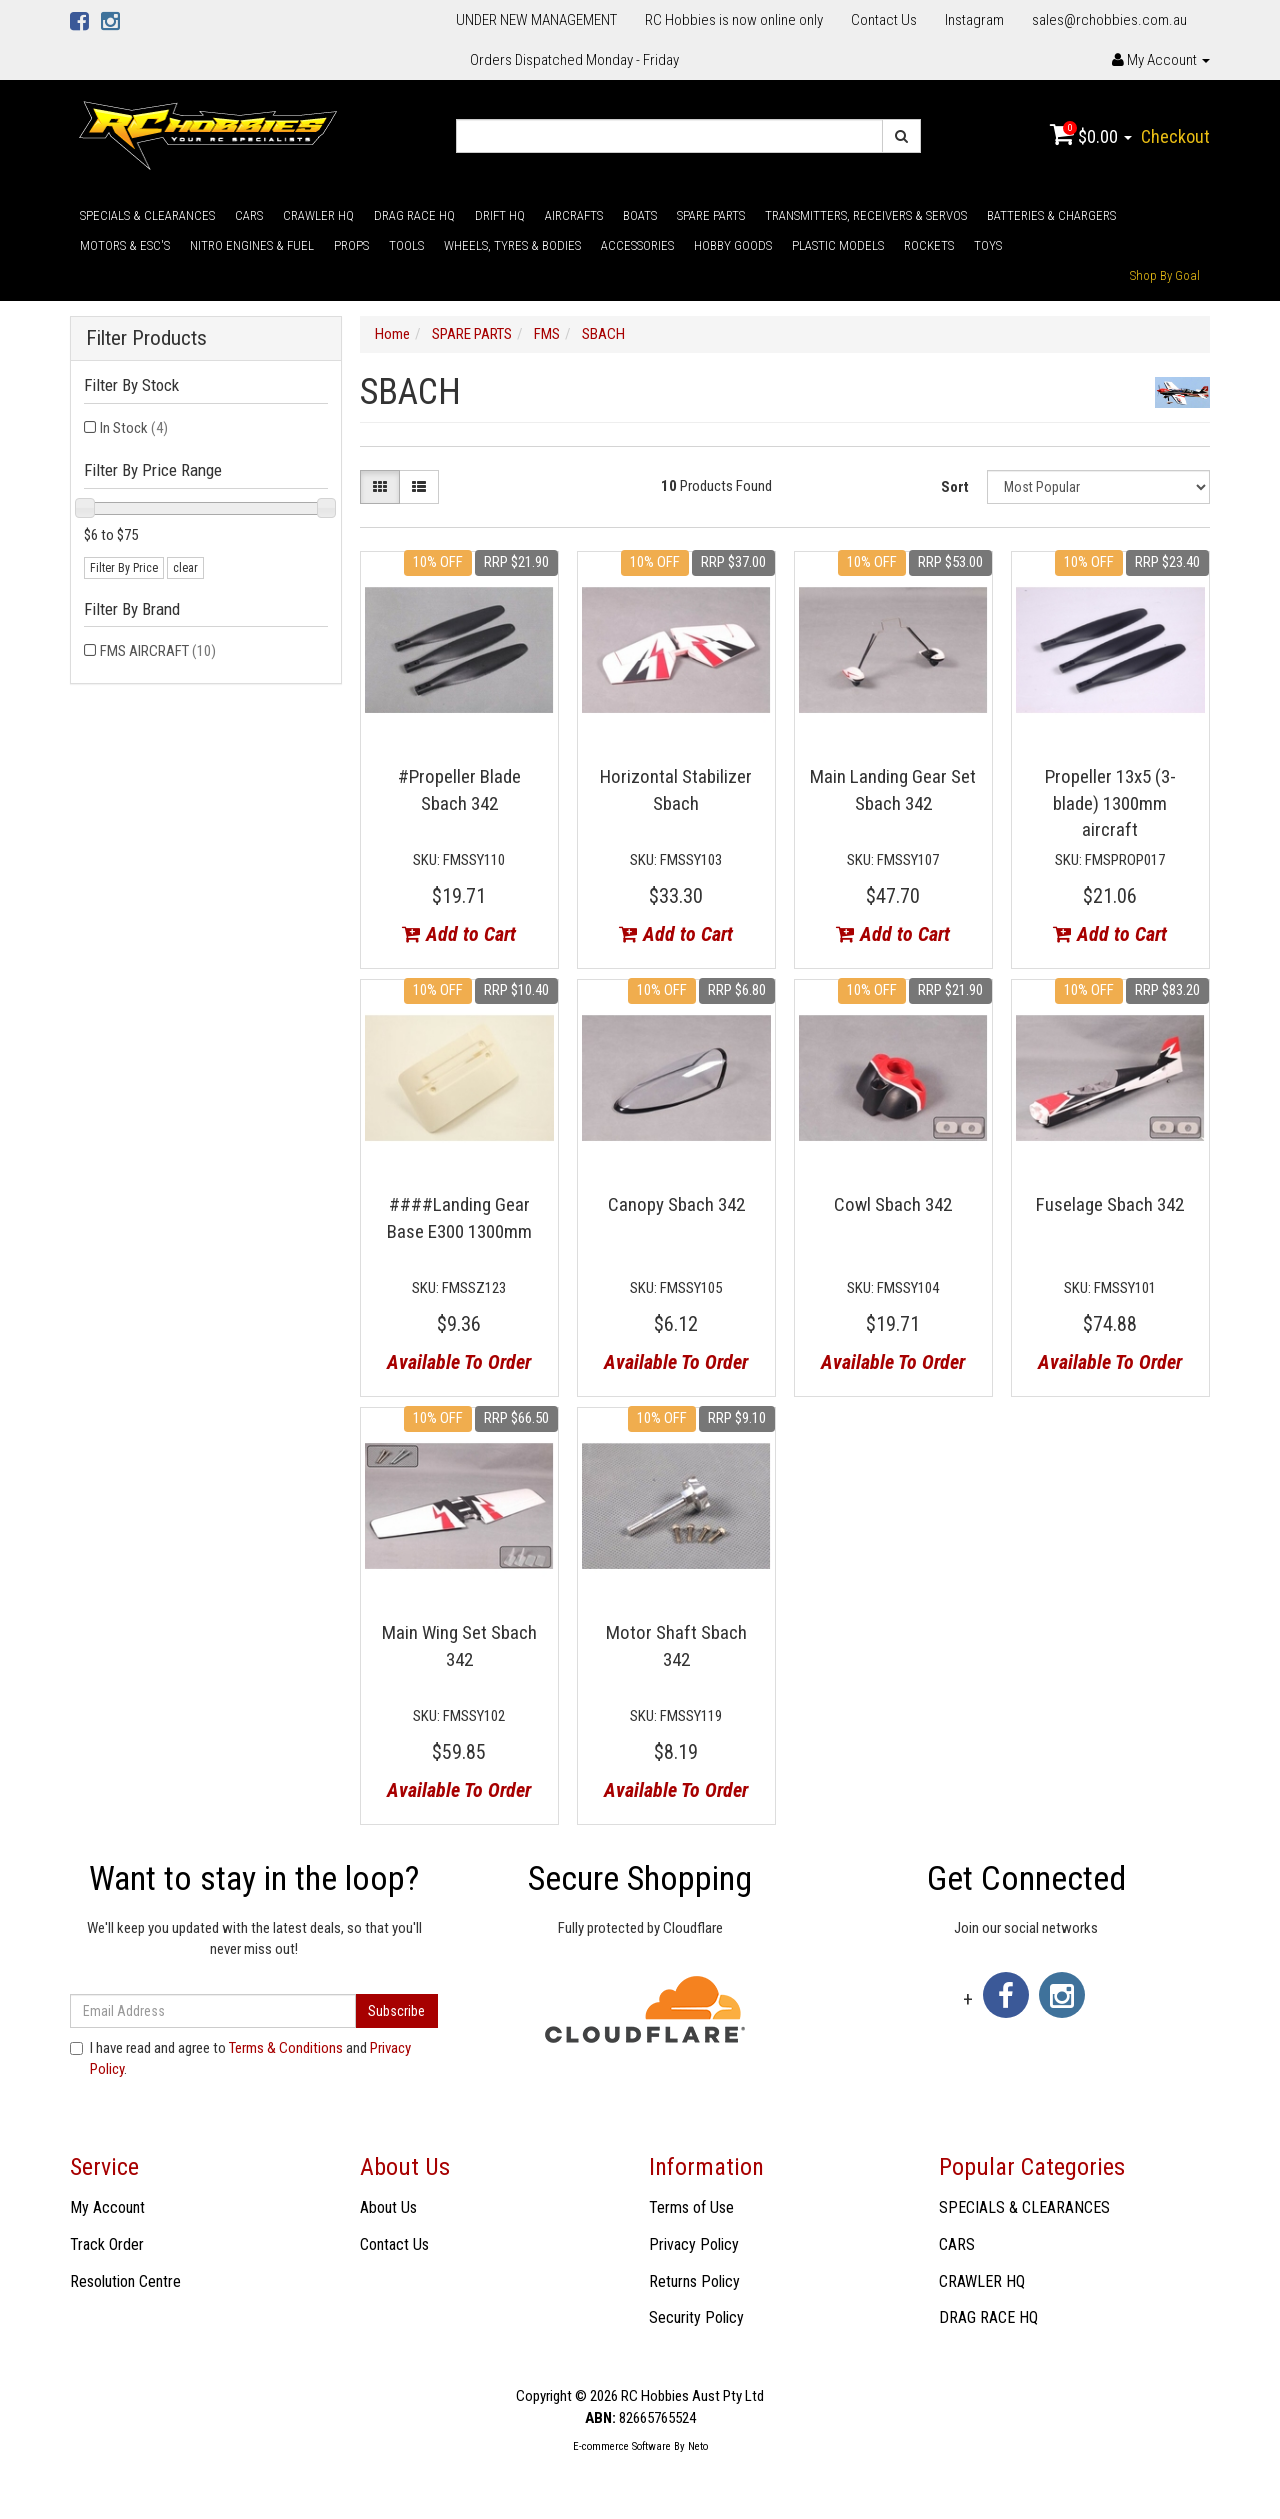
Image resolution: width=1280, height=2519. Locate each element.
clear (185, 568)
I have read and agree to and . (240, 2058)
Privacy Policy (694, 2244)
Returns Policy (694, 2281)
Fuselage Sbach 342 (1110, 1204)
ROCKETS (929, 245)
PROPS (351, 245)
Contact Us (884, 20)
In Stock (134, 428)
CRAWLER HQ (318, 215)
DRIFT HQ (500, 215)
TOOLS (406, 245)
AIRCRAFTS (574, 215)
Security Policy (696, 2317)
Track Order (107, 2244)
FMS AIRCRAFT (158, 651)
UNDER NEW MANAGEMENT (536, 20)
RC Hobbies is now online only (734, 20)
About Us (388, 2207)
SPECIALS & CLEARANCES (147, 215)
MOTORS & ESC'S (125, 245)
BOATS (640, 215)
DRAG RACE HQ (414, 215)
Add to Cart (459, 934)
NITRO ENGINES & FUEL (252, 245)
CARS (249, 215)
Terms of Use (691, 2207)
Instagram (974, 20)
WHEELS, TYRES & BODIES (512, 245)
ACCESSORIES (637, 245)
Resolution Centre (125, 2281)
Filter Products (146, 338)
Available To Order (459, 1362)
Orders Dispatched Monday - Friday (574, 60)
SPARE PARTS (711, 215)
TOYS (988, 245)
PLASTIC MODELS (838, 245)
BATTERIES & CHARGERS (1051, 215)
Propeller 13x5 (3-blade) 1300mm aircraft (1110, 803)
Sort (955, 487)
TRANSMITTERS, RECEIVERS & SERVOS (866, 215)
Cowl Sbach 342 (893, 1204)
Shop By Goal (1165, 275)
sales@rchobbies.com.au (1109, 20)
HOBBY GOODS (733, 245)
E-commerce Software (622, 2446)
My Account (107, 2207)
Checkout (1175, 136)
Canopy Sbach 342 (676, 1204)
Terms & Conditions (286, 2048)
